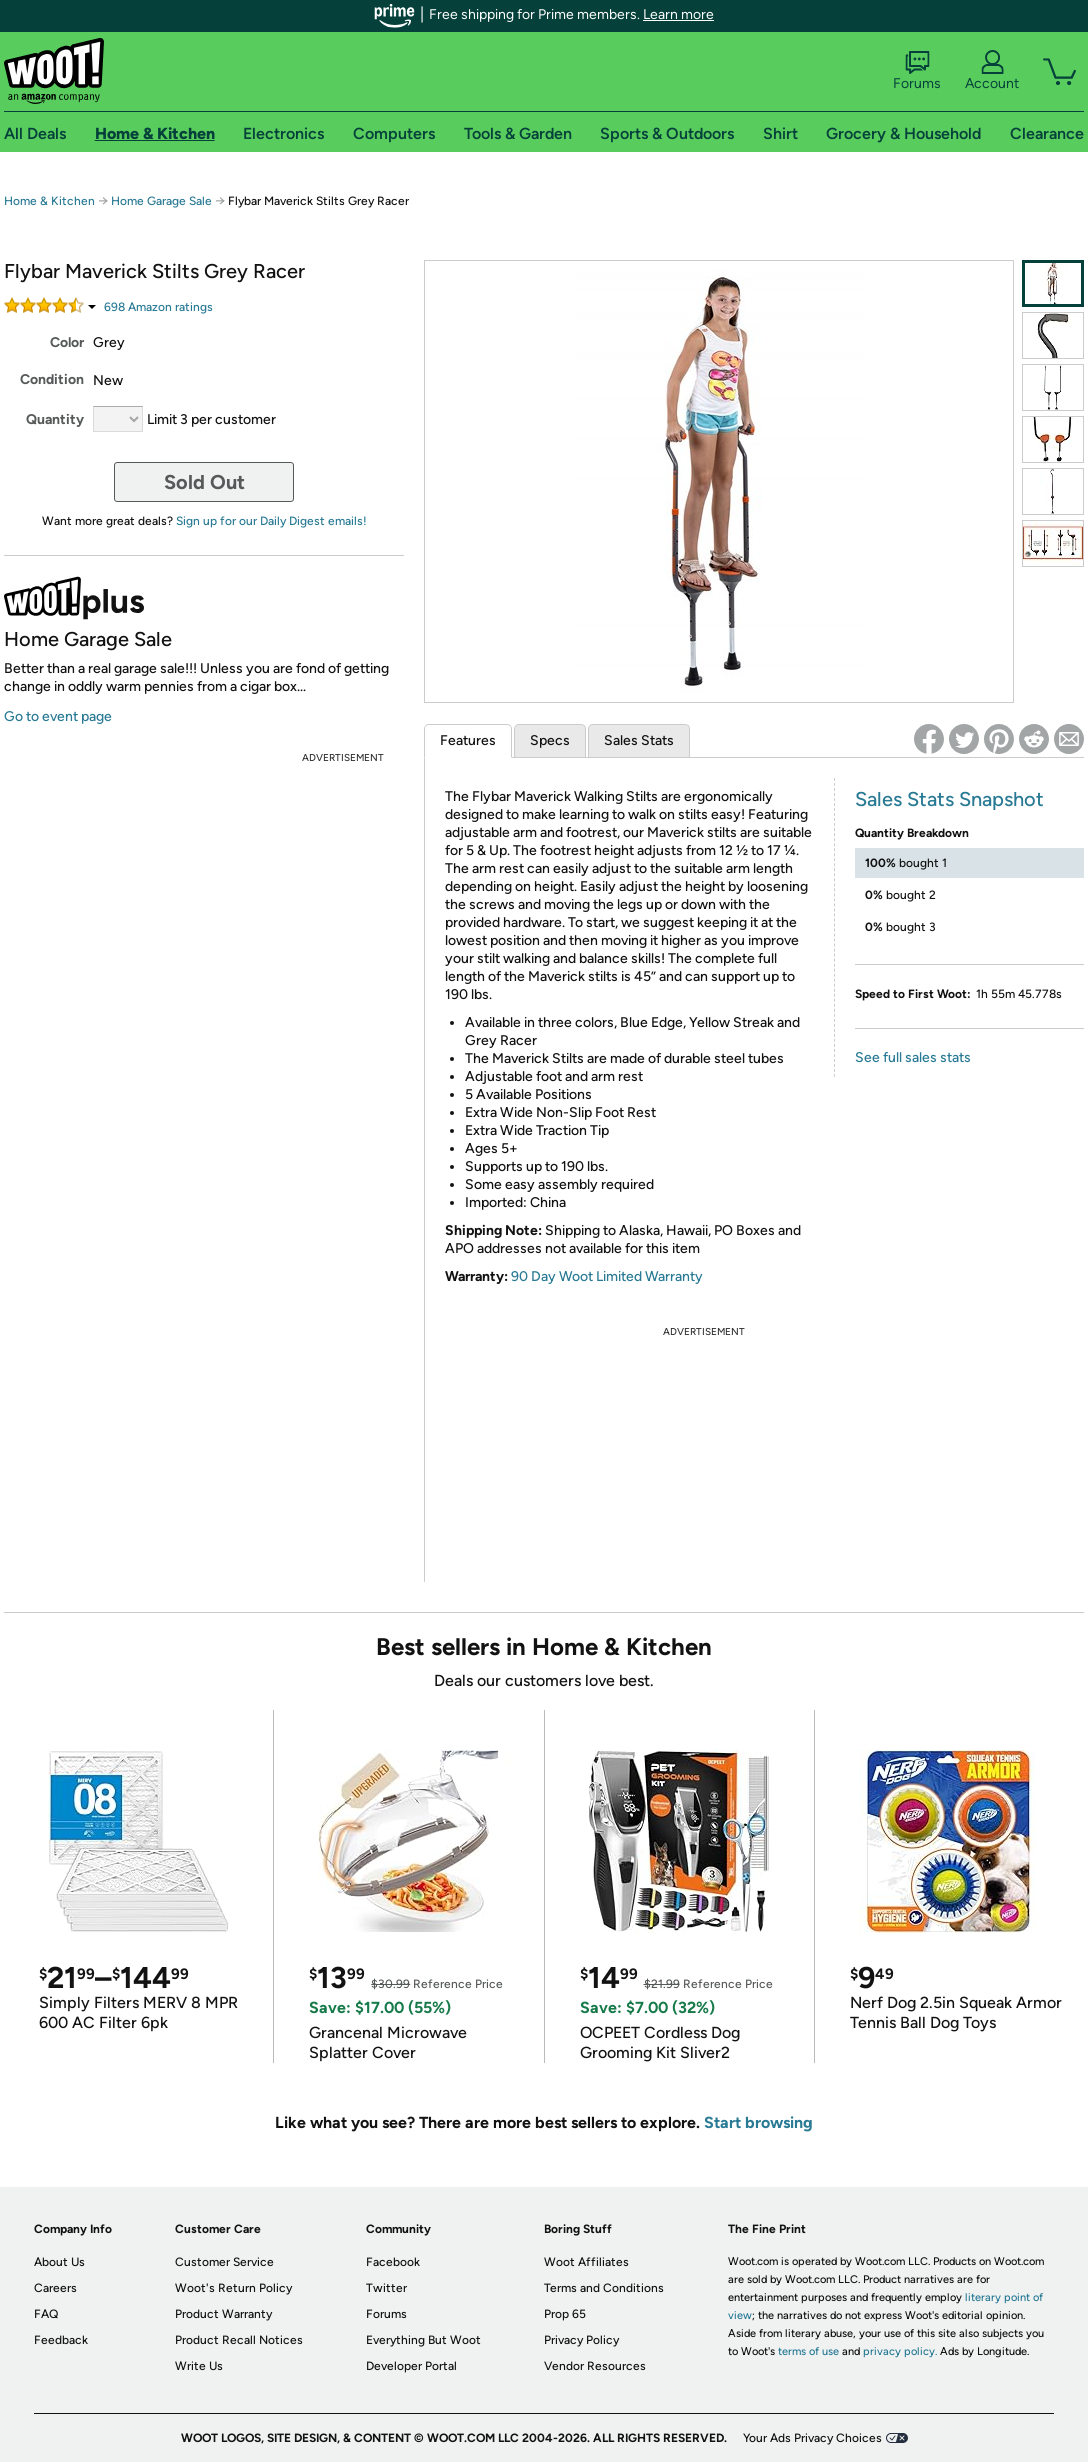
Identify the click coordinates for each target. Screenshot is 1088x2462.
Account (992, 71)
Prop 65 (565, 2314)
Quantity (55, 419)
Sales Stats (639, 740)
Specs (550, 740)
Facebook (393, 2262)
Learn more (678, 14)
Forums (917, 71)
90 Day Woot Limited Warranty (607, 1276)
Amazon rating (158, 307)
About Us (59, 2262)
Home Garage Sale (161, 201)
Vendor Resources (595, 2366)
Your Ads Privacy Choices (812, 2438)
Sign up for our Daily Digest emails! (271, 521)
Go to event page (58, 716)
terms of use (808, 2351)
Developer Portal (411, 2366)
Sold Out (204, 482)
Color (67, 342)
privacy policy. (900, 2351)
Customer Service (224, 2262)
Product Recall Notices (239, 2340)
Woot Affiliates (586, 2262)
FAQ (46, 2314)
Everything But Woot (423, 2340)
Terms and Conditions (604, 2288)
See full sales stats (913, 1057)
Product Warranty (223, 2314)
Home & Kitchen (49, 201)
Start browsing (758, 2122)
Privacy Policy (581, 2340)
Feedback (61, 2340)
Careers (55, 2288)
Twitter (386, 2288)
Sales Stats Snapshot (949, 799)
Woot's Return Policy (233, 2288)
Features (468, 740)
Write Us (199, 2366)
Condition (52, 379)
